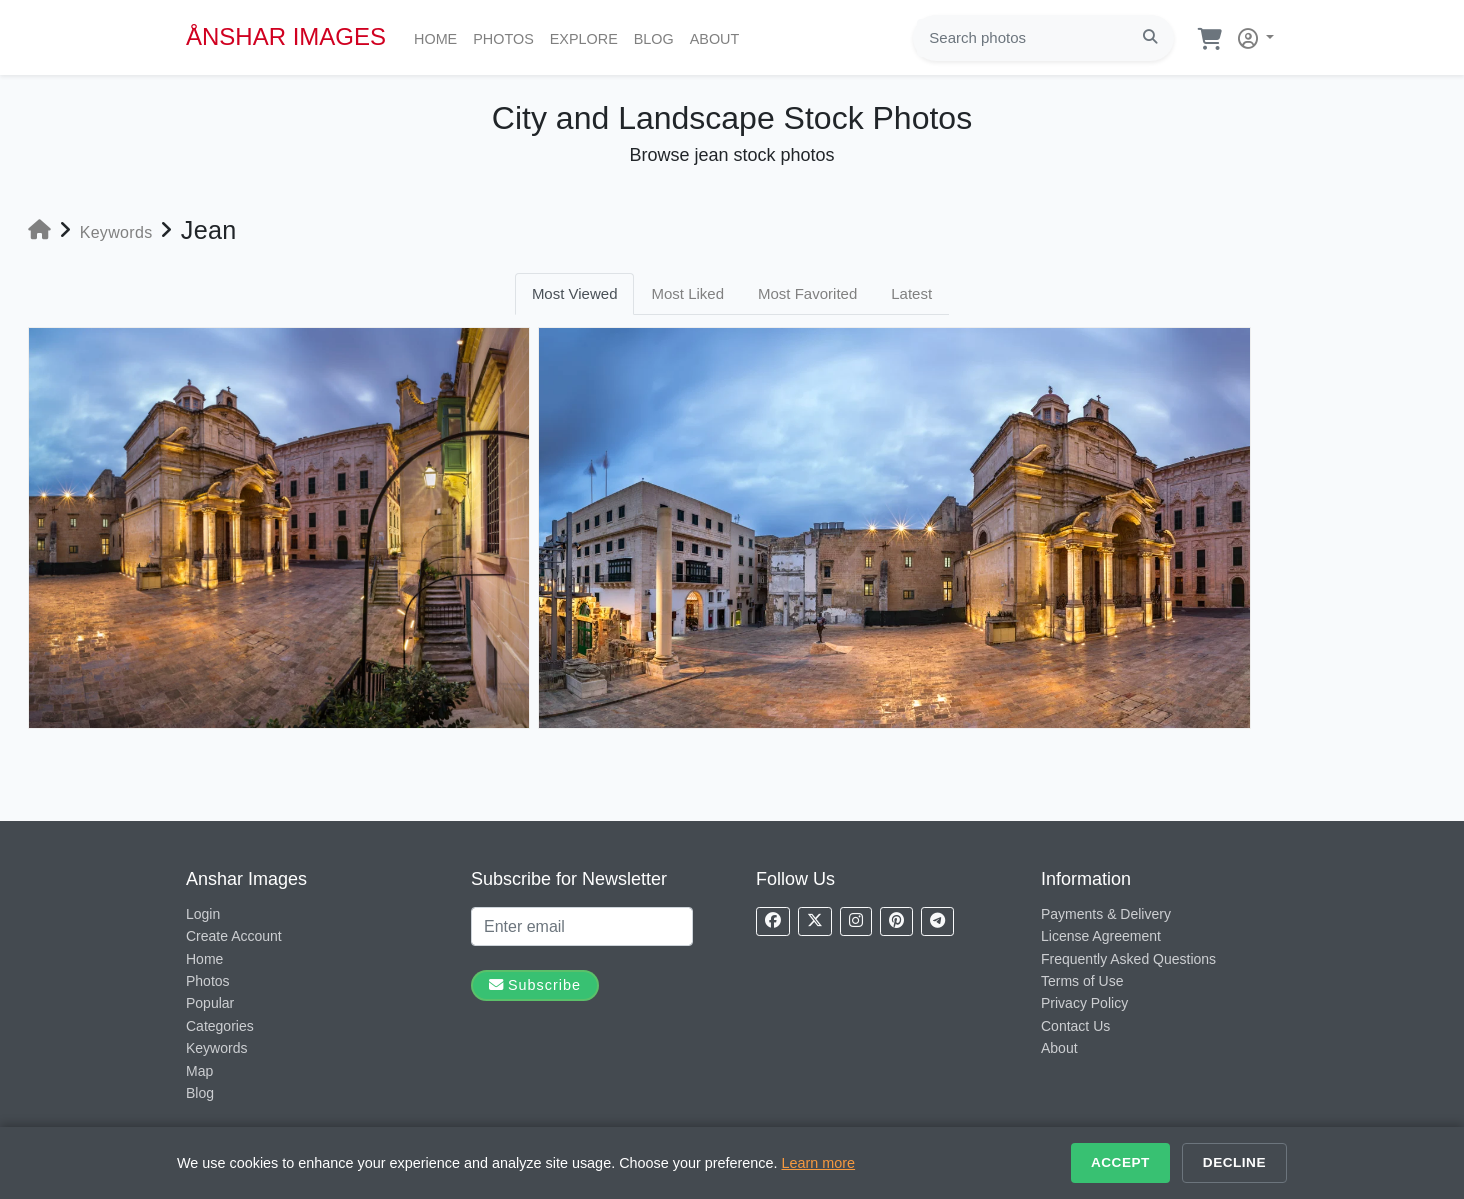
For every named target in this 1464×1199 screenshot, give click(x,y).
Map (199, 1071)
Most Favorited (807, 293)
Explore (588, 37)
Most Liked (687, 293)
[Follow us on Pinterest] (896, 921)
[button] (1252, 34)
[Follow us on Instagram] (856, 921)
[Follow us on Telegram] (937, 921)
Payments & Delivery (1106, 914)
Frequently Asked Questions (1128, 959)
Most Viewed (575, 293)
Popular (210, 1003)
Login (203, 914)
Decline (1234, 1162)
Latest (911, 293)
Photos (507, 37)
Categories (220, 1026)
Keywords (216, 1048)
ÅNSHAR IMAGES (286, 36)
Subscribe (535, 985)
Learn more (819, 1163)
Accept (1120, 1162)
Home (439, 37)
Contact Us (1075, 1026)
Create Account (234, 936)
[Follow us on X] (815, 921)
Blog (658, 37)
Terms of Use (1082, 981)
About (719, 37)
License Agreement (1101, 936)
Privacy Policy (1084, 1003)
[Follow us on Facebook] (773, 921)
